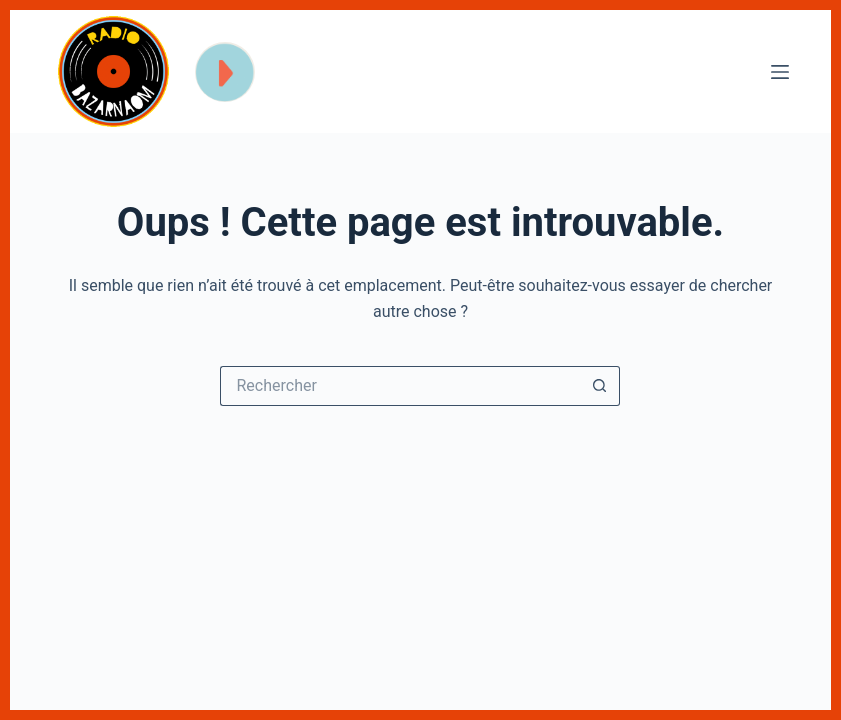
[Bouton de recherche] (600, 386)
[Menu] (780, 72)
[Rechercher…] (400, 386)
